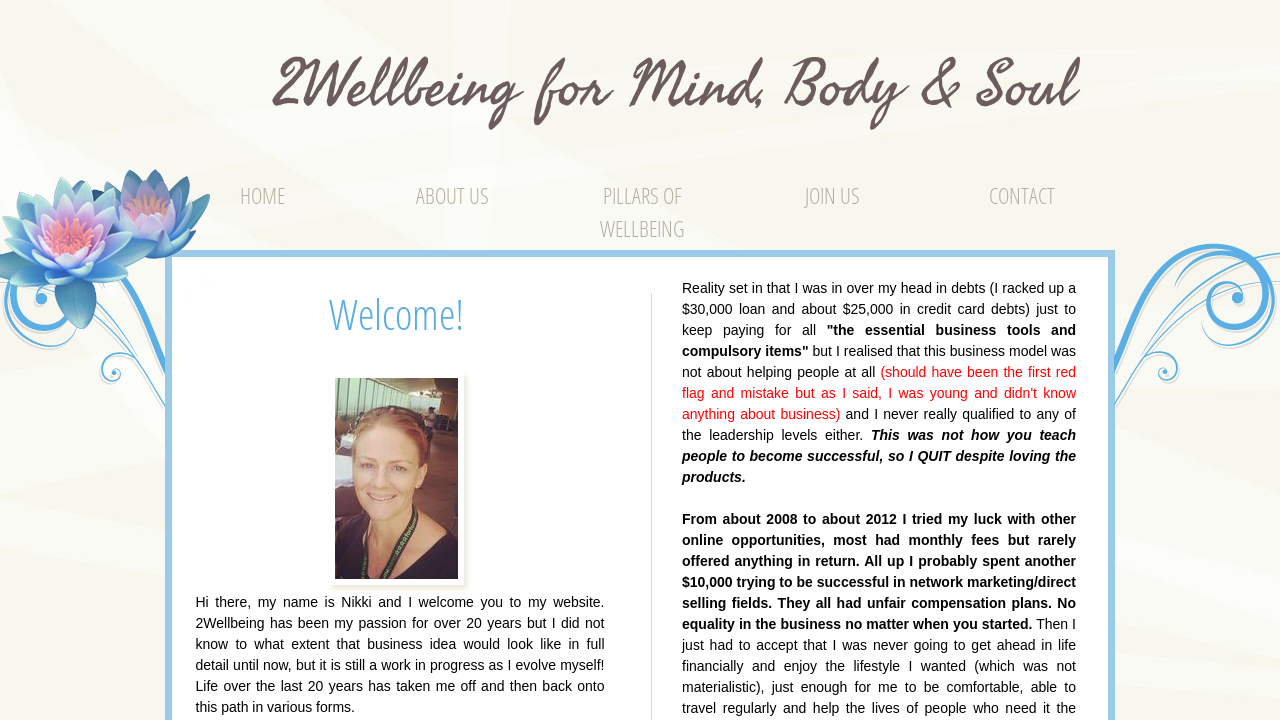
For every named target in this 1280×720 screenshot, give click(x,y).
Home (262, 195)
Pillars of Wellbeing (642, 211)
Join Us (832, 195)
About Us (452, 195)
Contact (1022, 195)
